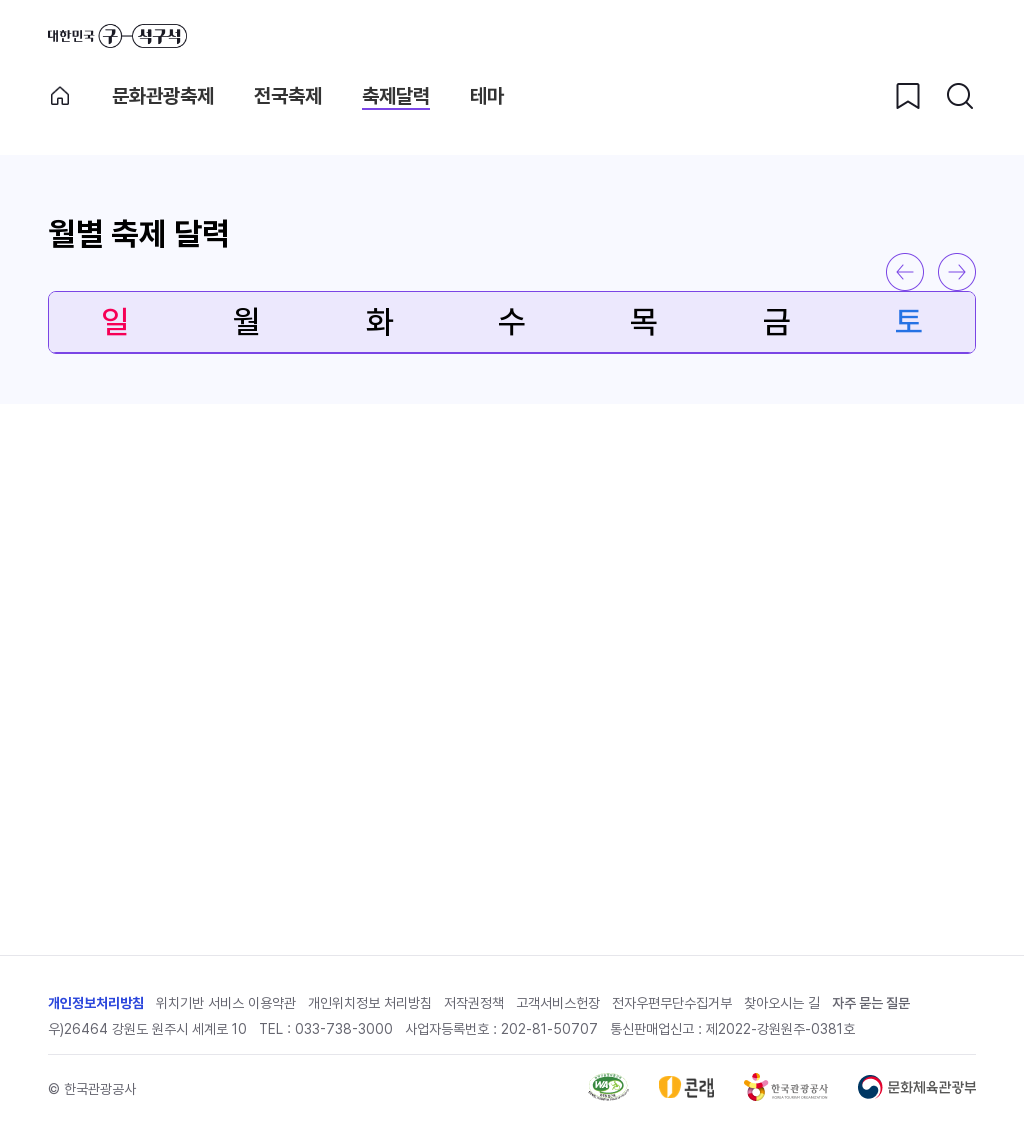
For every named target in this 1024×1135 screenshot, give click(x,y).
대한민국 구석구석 (117, 36)
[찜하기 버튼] (908, 96)
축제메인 (60, 96)
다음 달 (957, 272)
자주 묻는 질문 (871, 1003)
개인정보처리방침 (96, 1003)
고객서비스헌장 (558, 1003)
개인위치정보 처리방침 (370, 1003)
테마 (487, 96)
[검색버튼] (960, 96)
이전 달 (905, 272)
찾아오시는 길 (782, 1003)
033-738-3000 (344, 1029)
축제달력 (396, 96)
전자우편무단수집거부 (672, 1003)
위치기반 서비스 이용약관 (226, 1003)
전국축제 (288, 96)
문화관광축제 (163, 96)
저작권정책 (474, 1003)
